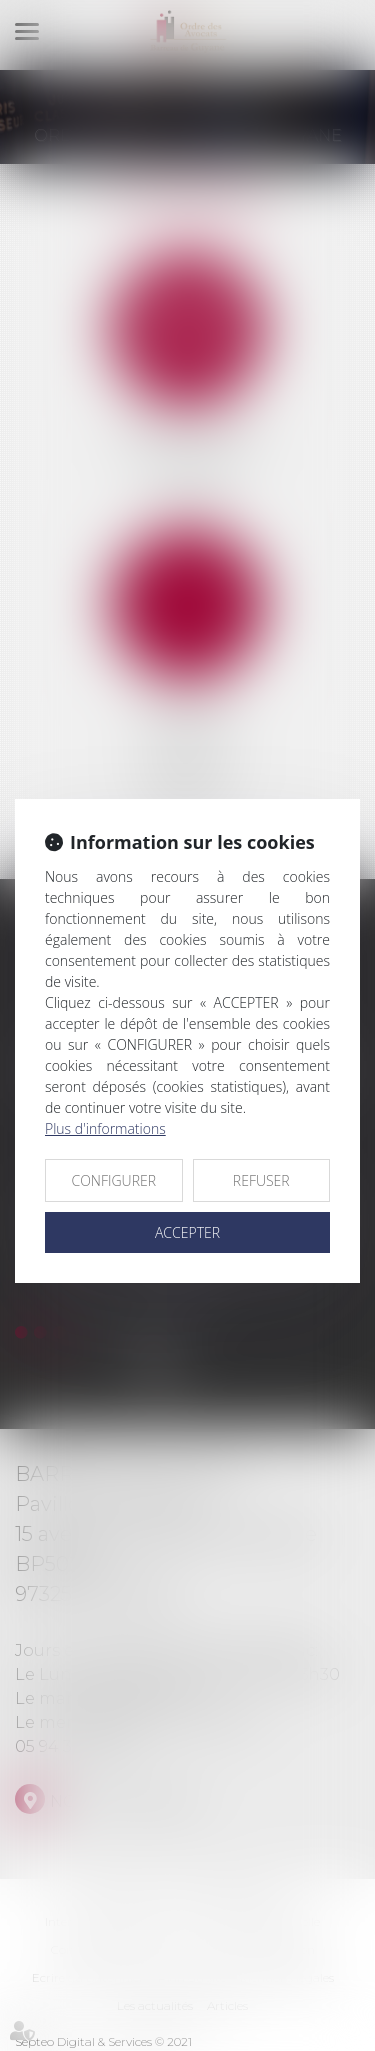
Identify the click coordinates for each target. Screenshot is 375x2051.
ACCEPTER (187, 1232)
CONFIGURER (113, 1180)
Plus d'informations (105, 1128)
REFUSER (261, 1180)
